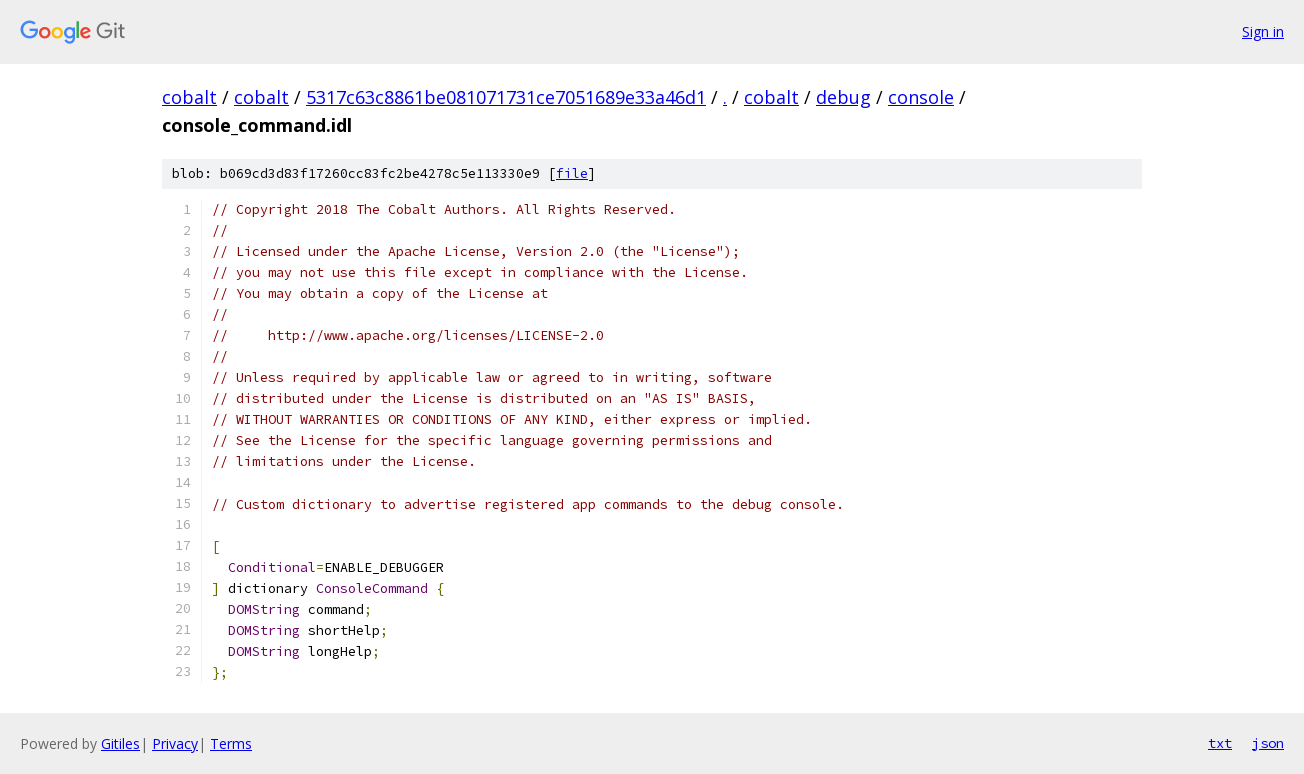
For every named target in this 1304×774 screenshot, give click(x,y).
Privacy (175, 743)
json (1268, 743)
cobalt (189, 97)
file (572, 173)
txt (1220, 743)
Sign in (1263, 31)
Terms (231, 743)
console (921, 97)
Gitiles (120, 743)
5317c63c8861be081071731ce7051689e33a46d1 (506, 97)
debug (843, 97)
